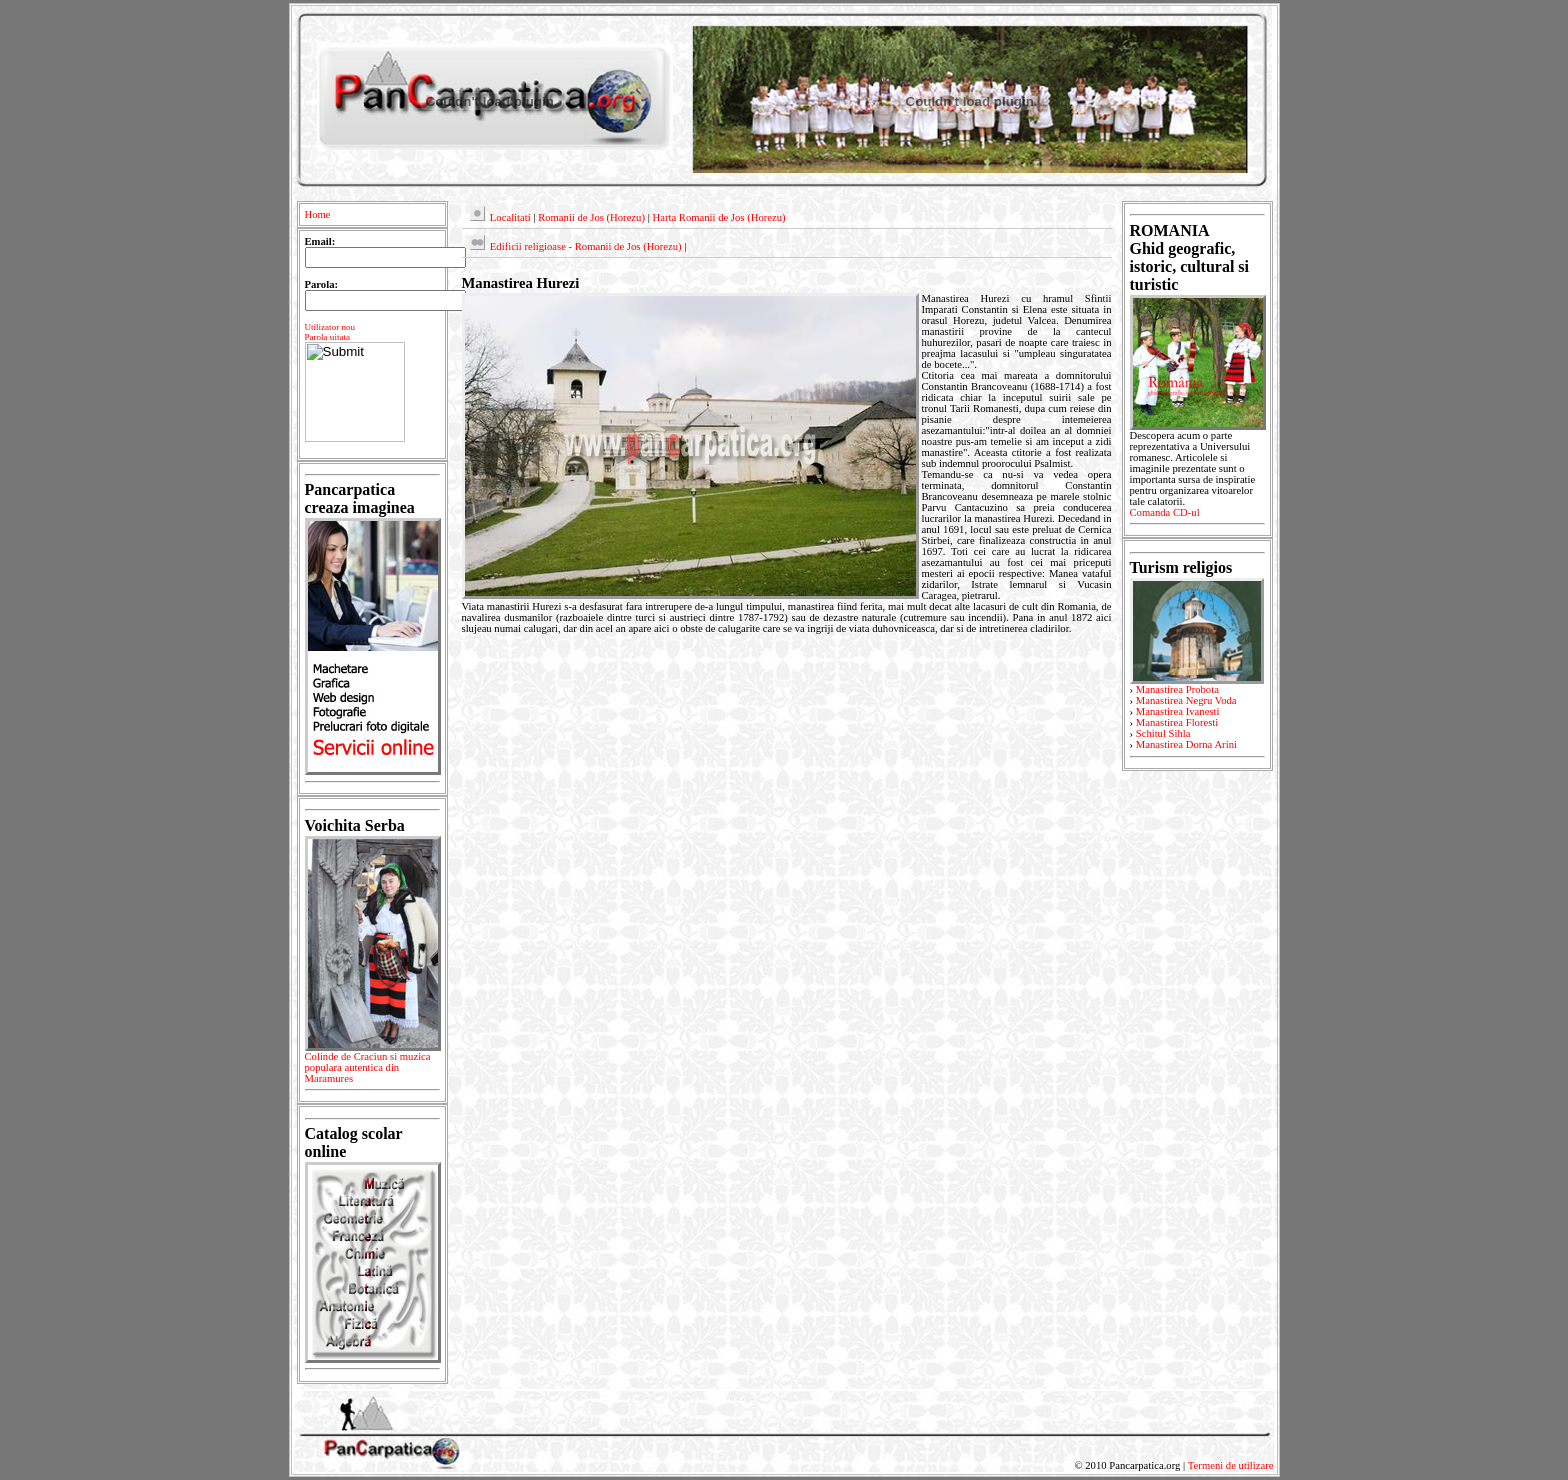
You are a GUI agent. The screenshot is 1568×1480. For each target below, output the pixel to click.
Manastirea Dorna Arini (1186, 744)
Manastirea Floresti (1177, 722)
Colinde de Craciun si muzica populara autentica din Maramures (372, 1071)
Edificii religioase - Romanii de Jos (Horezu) (586, 246)
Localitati (510, 217)
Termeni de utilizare (1231, 1465)
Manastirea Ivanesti (1178, 711)
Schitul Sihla (1163, 733)
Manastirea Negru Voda (1186, 700)
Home (318, 214)
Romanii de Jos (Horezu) (591, 217)
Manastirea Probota (1177, 689)
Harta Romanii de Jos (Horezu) (718, 217)
